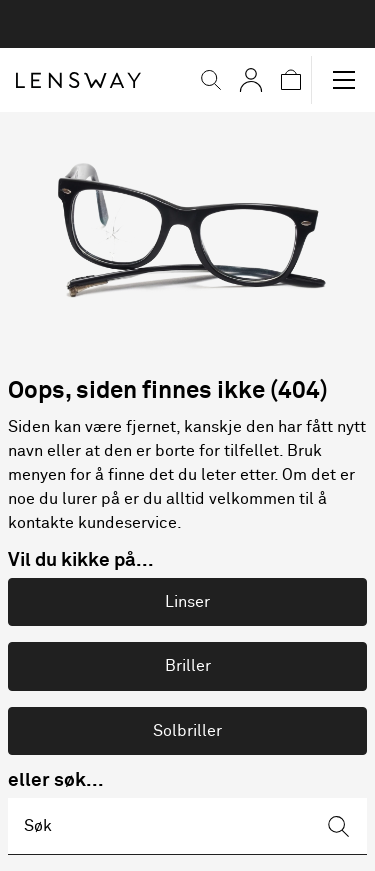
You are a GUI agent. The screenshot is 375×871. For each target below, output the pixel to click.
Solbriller (187, 731)
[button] (211, 80)
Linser (187, 602)
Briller (188, 666)
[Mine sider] (251, 80)
